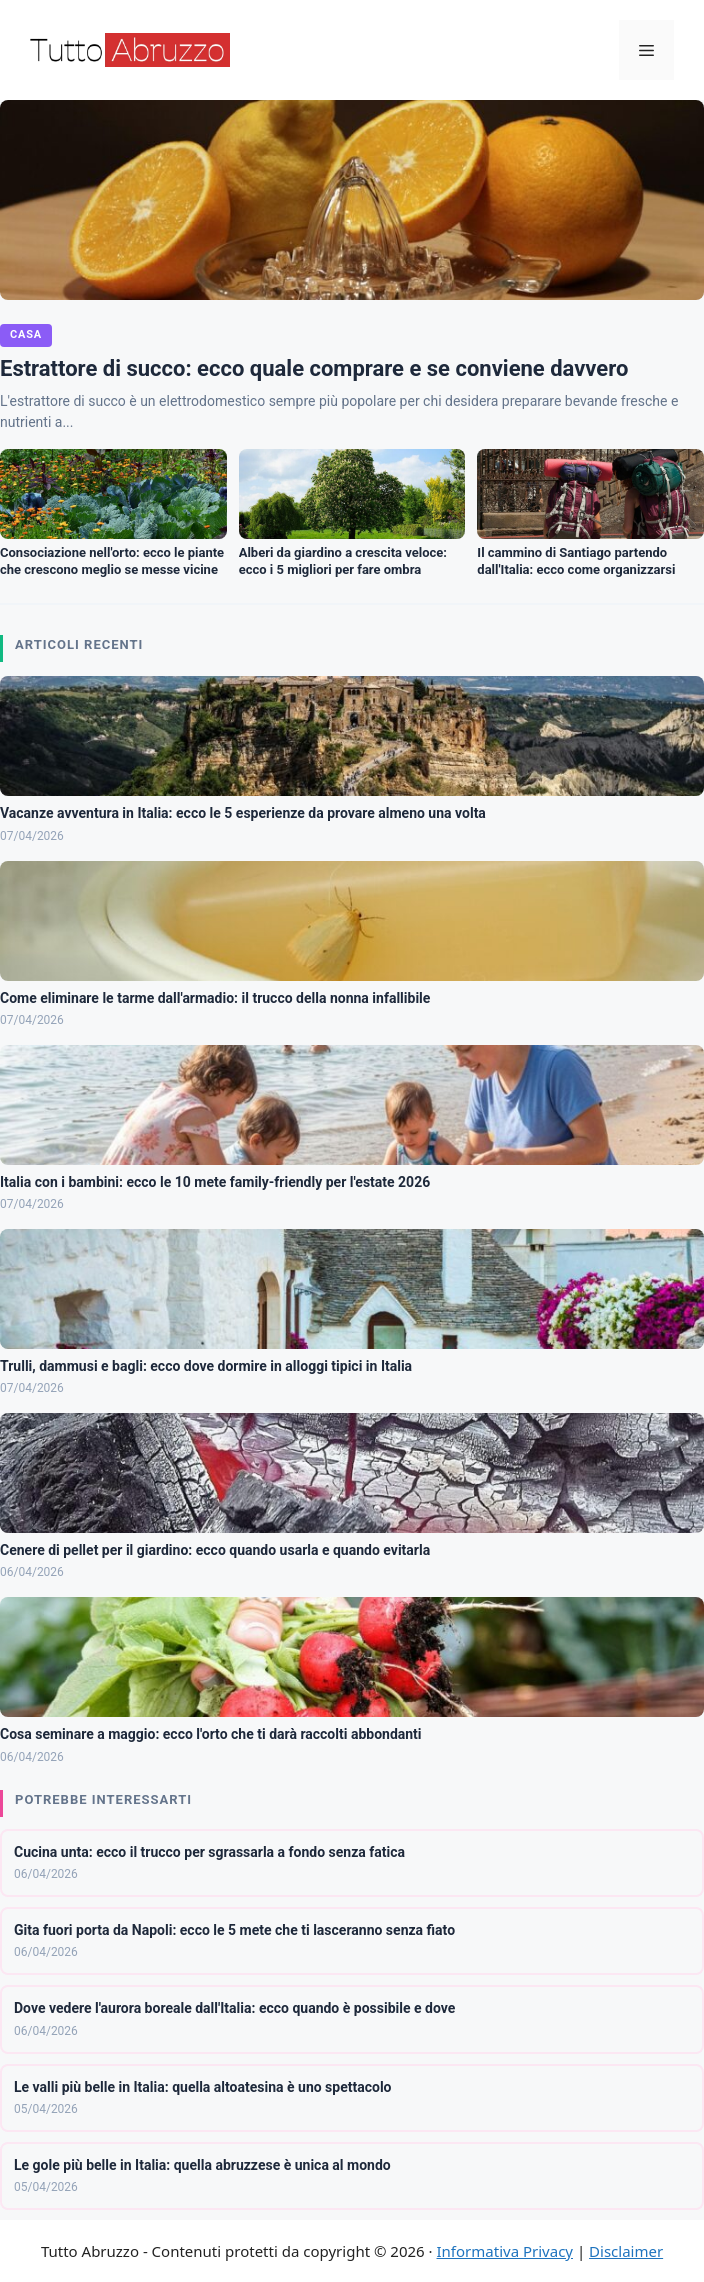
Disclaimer (626, 2251)
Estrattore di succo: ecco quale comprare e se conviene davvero (314, 368)
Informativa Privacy (505, 2251)
